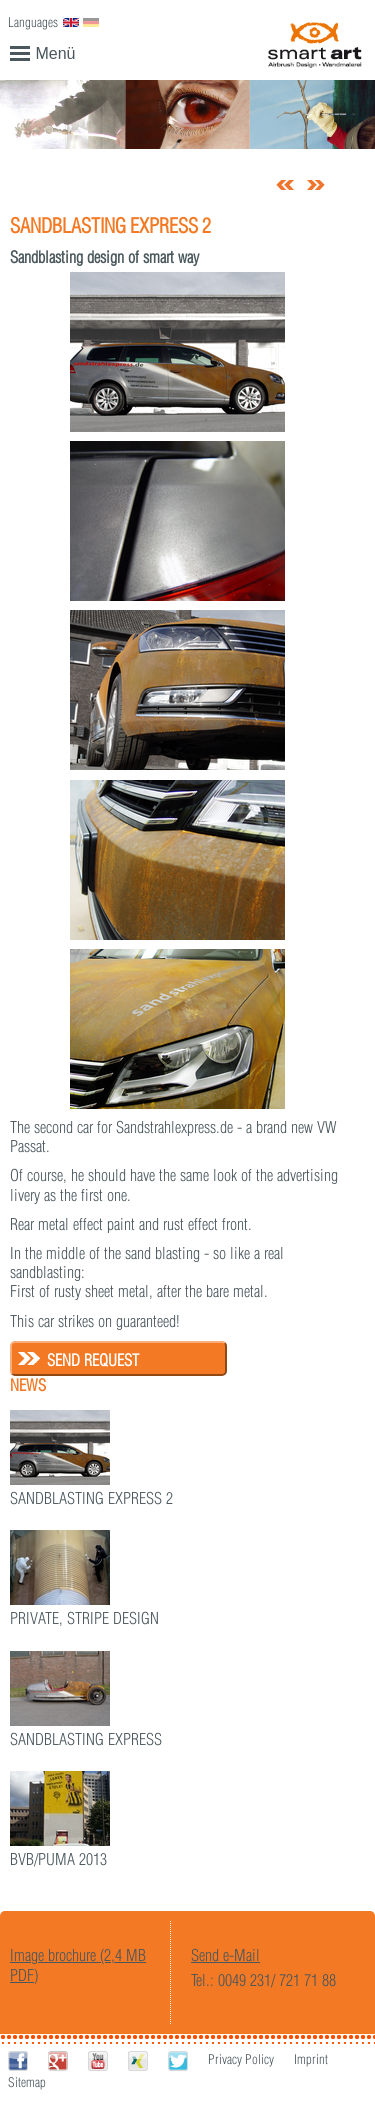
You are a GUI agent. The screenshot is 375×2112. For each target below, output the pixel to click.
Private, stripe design (84, 1618)
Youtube (98, 2060)
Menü (43, 52)
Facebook (18, 2060)
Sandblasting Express (86, 1739)
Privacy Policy (241, 2059)
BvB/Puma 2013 (58, 1859)
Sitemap (27, 2082)
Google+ (58, 2060)
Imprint (311, 2059)
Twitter (178, 2060)
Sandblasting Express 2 (91, 1498)
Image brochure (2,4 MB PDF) (78, 1964)
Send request (93, 1360)
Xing (138, 2060)
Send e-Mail (225, 1955)
